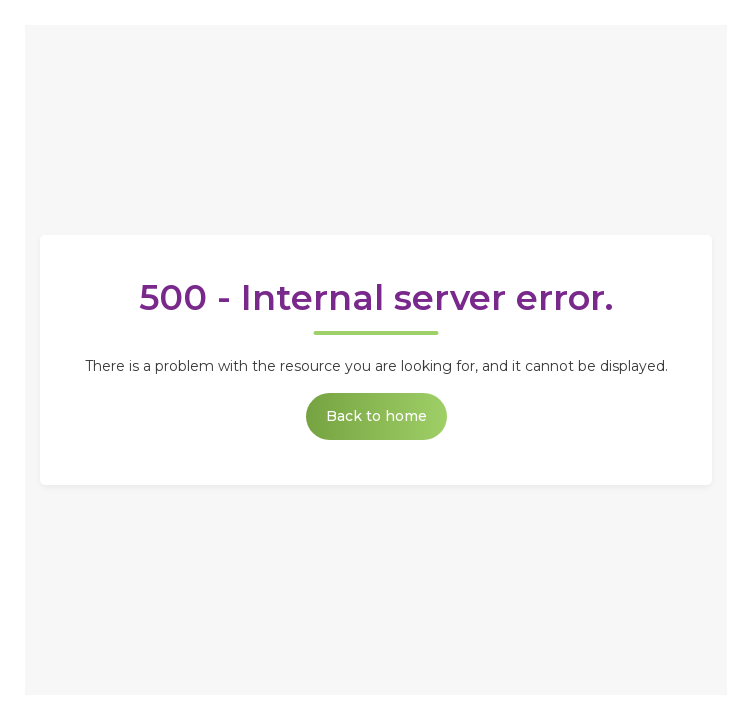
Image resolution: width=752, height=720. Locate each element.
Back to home (376, 416)
